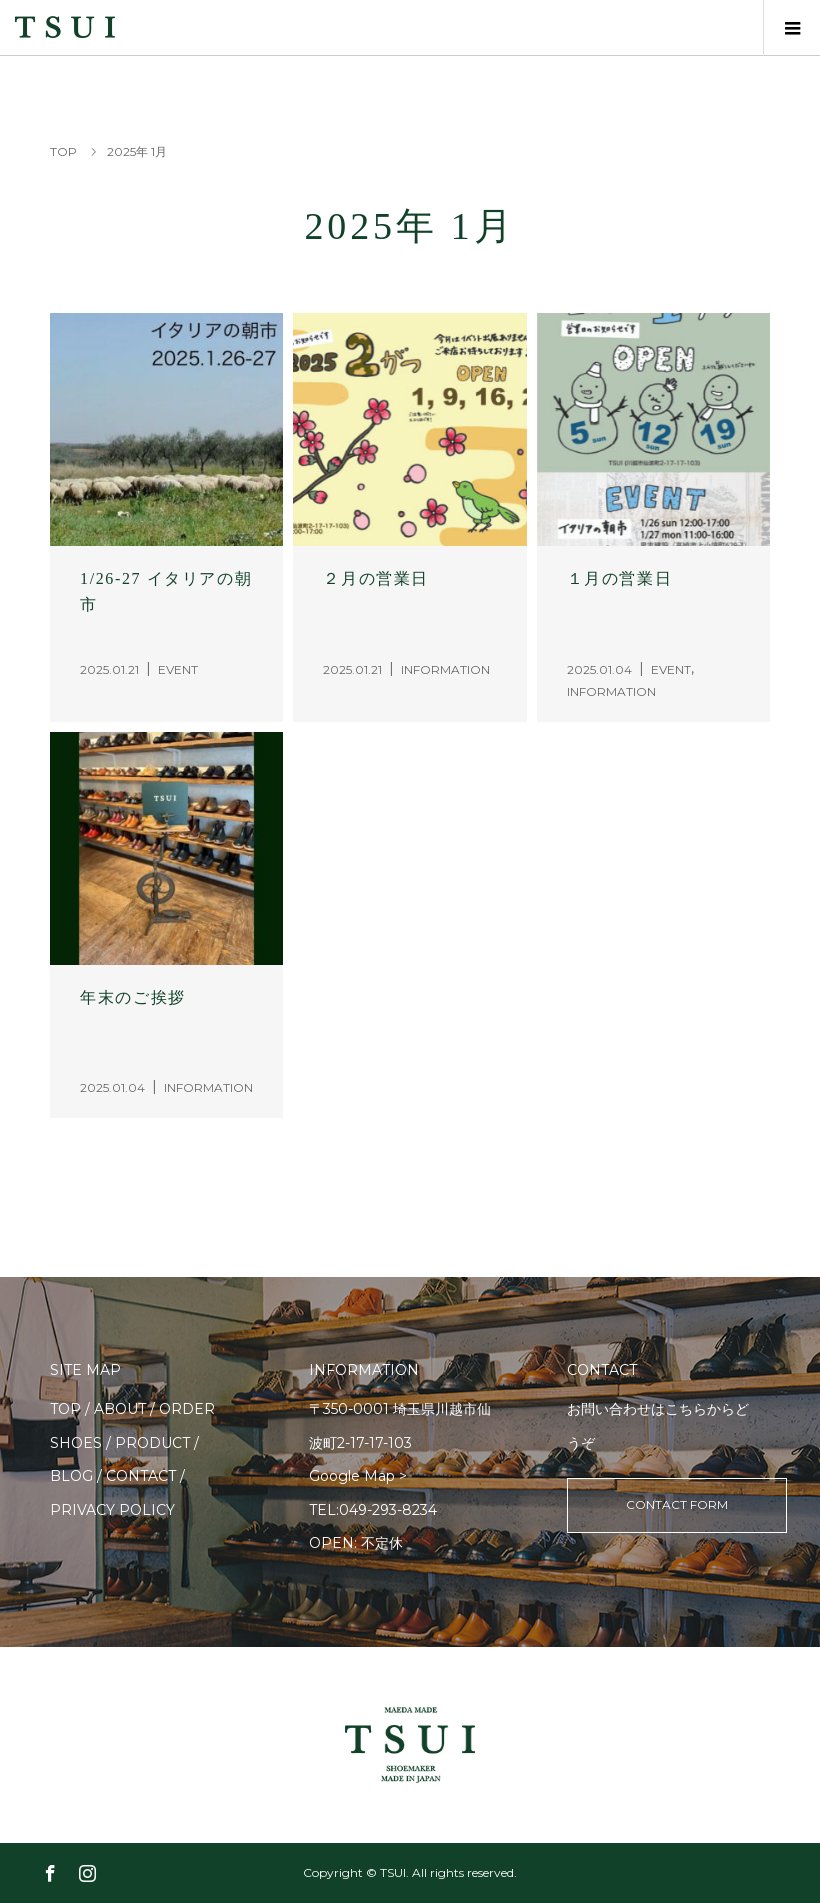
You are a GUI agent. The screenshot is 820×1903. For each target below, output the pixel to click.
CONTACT (141, 1476)
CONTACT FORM (677, 1504)
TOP (65, 1409)
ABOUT (120, 1409)
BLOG (71, 1476)
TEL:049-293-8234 (373, 1510)
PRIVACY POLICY (112, 1510)
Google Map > (358, 1476)
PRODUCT (152, 1443)
